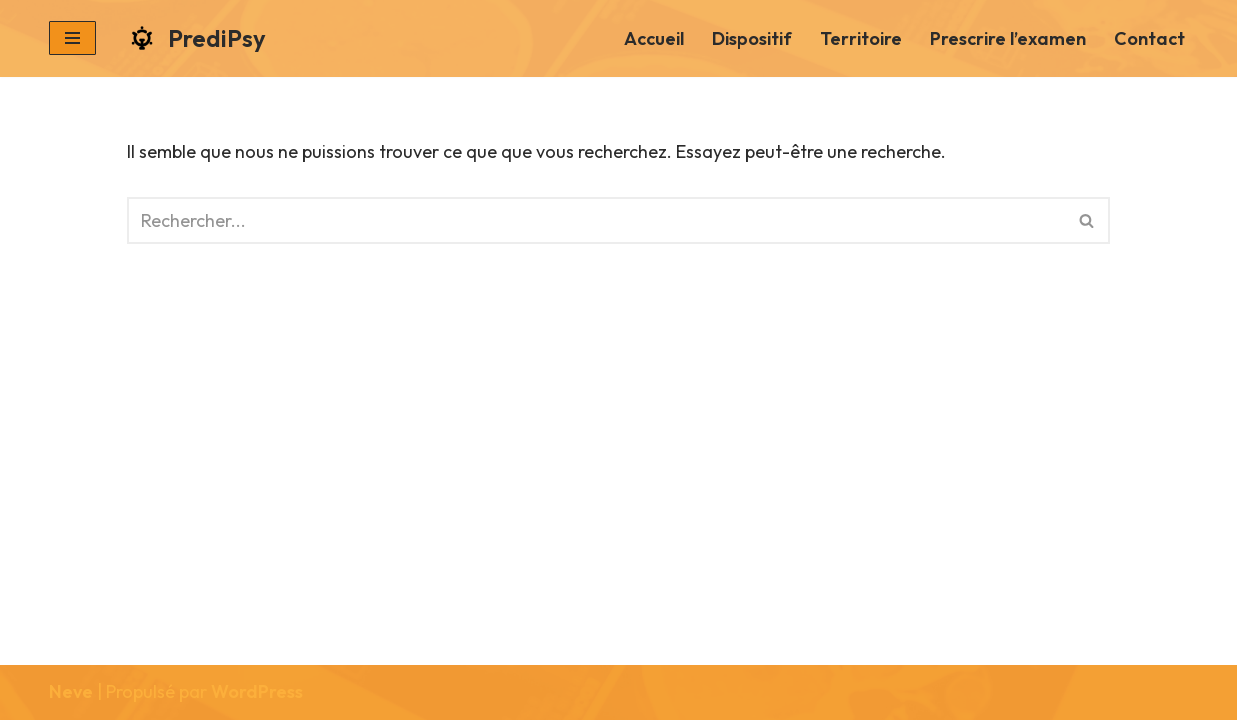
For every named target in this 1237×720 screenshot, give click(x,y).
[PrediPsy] (196, 38)
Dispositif (752, 38)
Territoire (861, 38)
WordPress (257, 691)
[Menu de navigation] (72, 38)
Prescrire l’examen (1008, 38)
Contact (1149, 38)
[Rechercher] (596, 220)
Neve (71, 691)
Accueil (654, 38)
